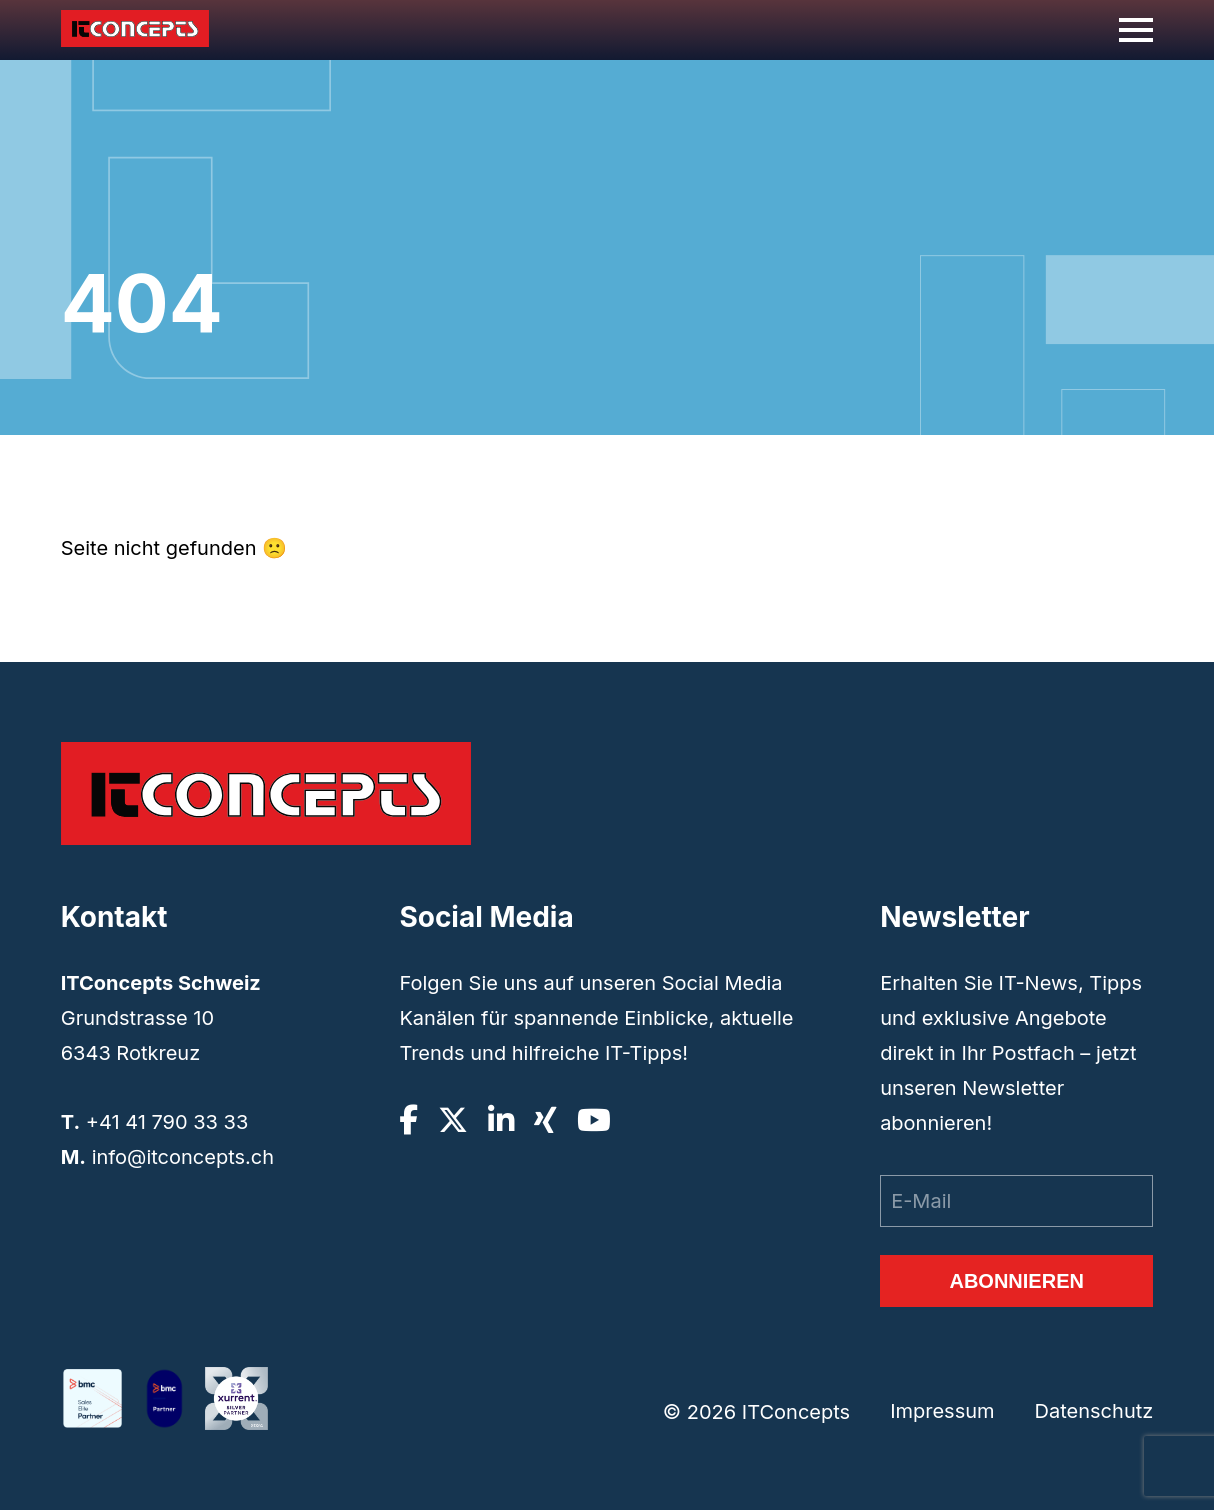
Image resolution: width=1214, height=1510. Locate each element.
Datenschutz (1094, 1411)
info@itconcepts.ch (183, 1157)
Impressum (942, 1411)
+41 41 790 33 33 (167, 1122)
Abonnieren (1016, 1281)
